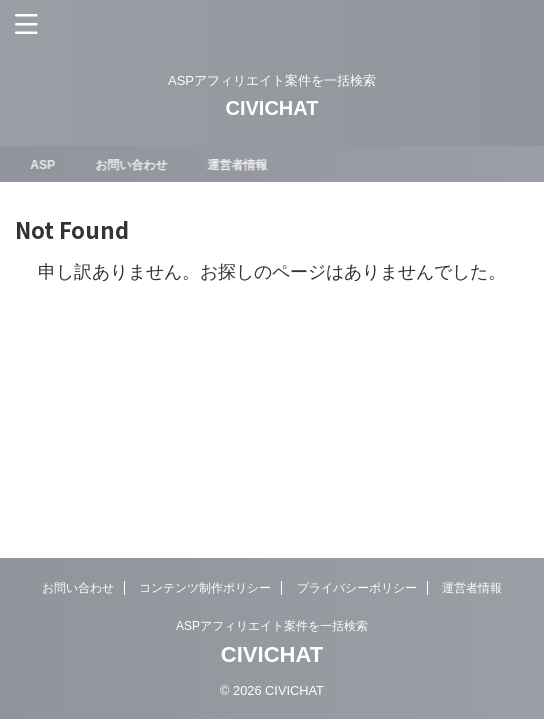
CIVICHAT (272, 108)
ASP (47, 165)
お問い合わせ (135, 165)
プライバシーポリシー (357, 588)
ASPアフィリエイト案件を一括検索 (272, 626)
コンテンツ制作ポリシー (205, 588)
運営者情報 (241, 165)
